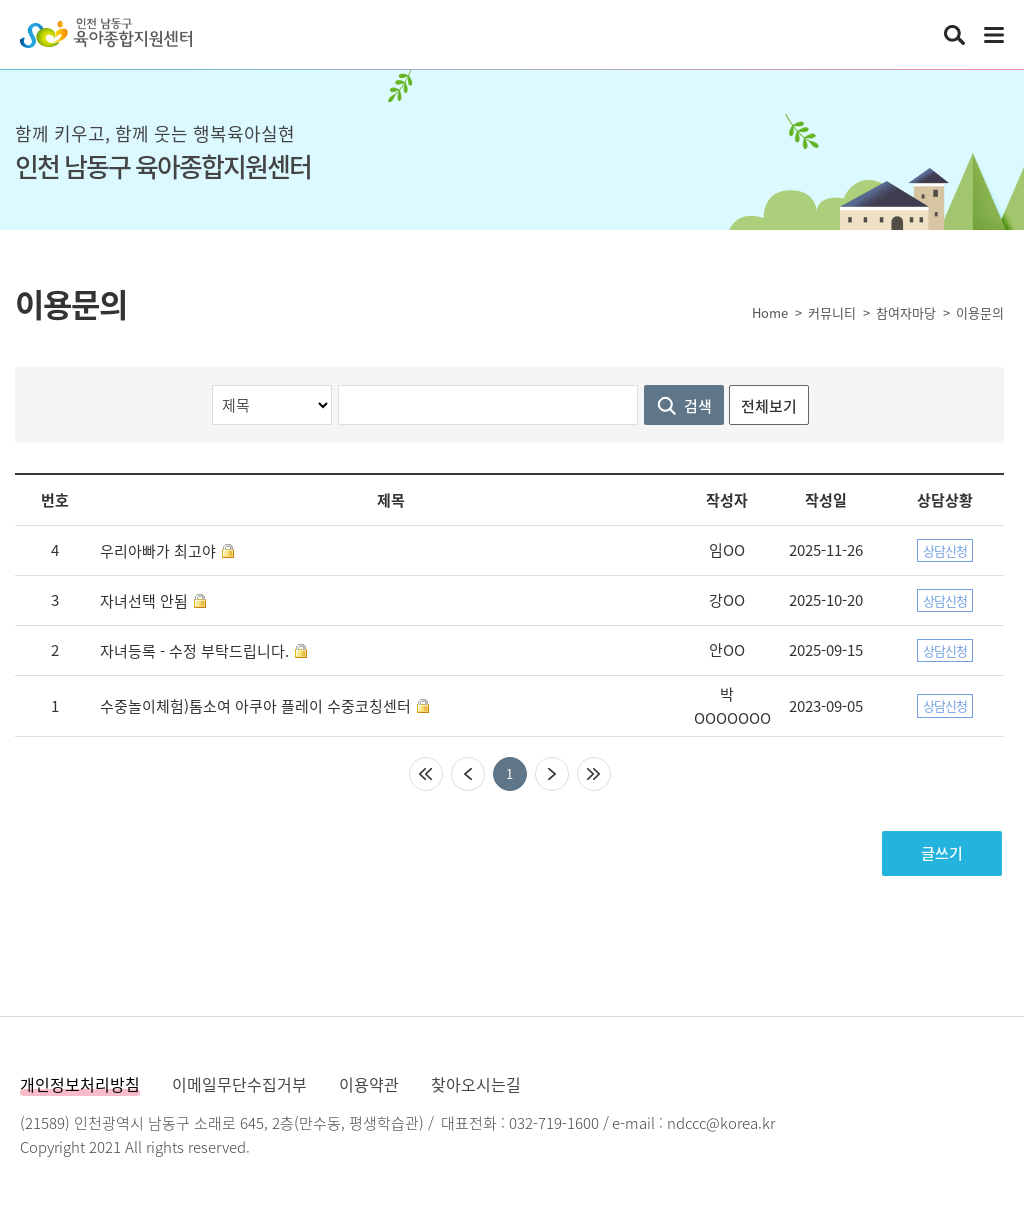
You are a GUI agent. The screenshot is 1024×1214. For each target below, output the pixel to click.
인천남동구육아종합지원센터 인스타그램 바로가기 (912, 35)
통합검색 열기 (954, 35)
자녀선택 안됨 (144, 601)
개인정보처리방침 (80, 1084)
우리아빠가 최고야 (158, 551)
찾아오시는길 (476, 1084)
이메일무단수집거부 (239, 1084)
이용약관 (369, 1084)
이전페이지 (468, 774)
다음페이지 (552, 774)
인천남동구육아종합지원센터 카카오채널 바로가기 (868, 35)
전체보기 (769, 406)
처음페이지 (426, 774)
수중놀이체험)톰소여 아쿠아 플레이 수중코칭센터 (255, 706)
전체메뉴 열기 (994, 35)
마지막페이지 (594, 774)
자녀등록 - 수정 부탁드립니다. (194, 651)
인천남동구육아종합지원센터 (106, 33)
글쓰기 (942, 853)
